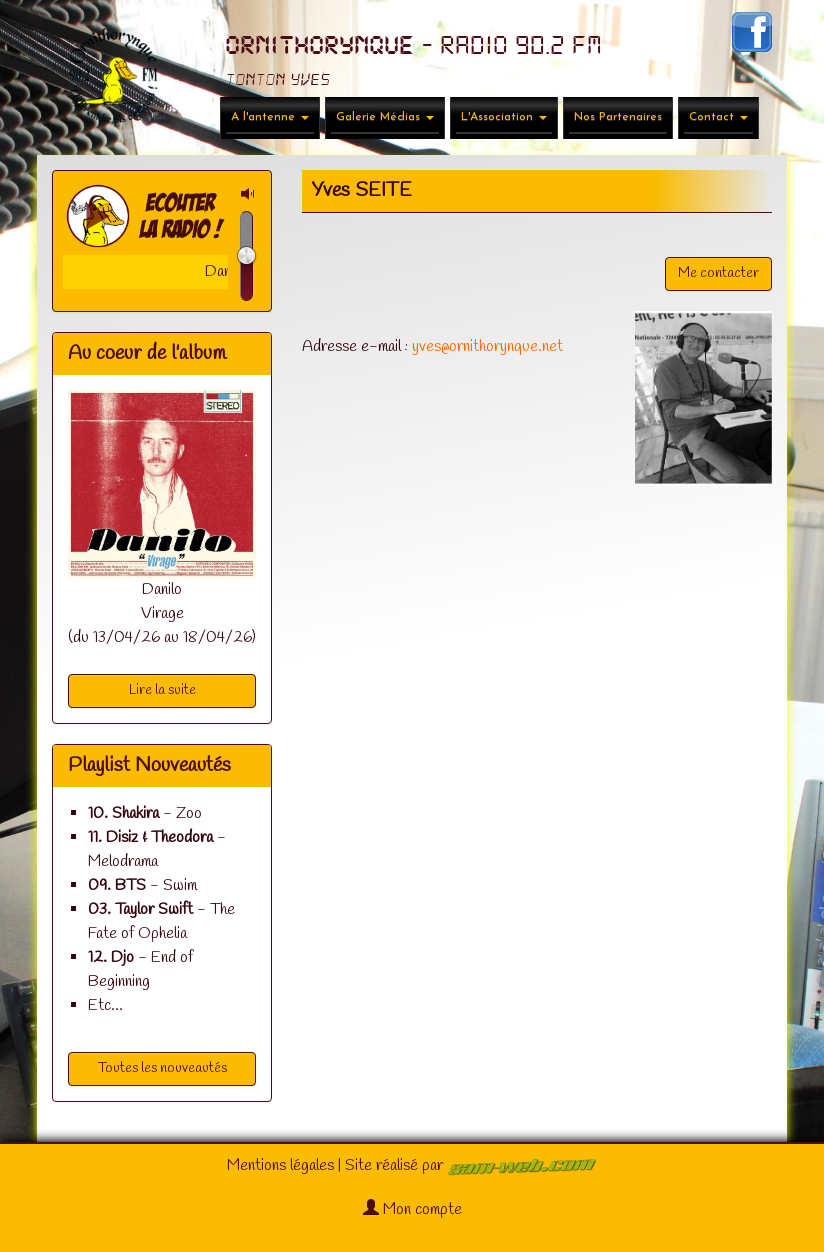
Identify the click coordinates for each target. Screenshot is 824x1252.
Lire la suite (162, 690)
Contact (718, 117)
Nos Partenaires (618, 117)
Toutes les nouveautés (162, 1068)
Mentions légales (280, 1165)
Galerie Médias (385, 117)
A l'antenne (270, 117)
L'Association (504, 117)
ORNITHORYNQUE (319, 46)
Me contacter (718, 273)
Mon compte (412, 1209)
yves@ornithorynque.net (487, 346)
